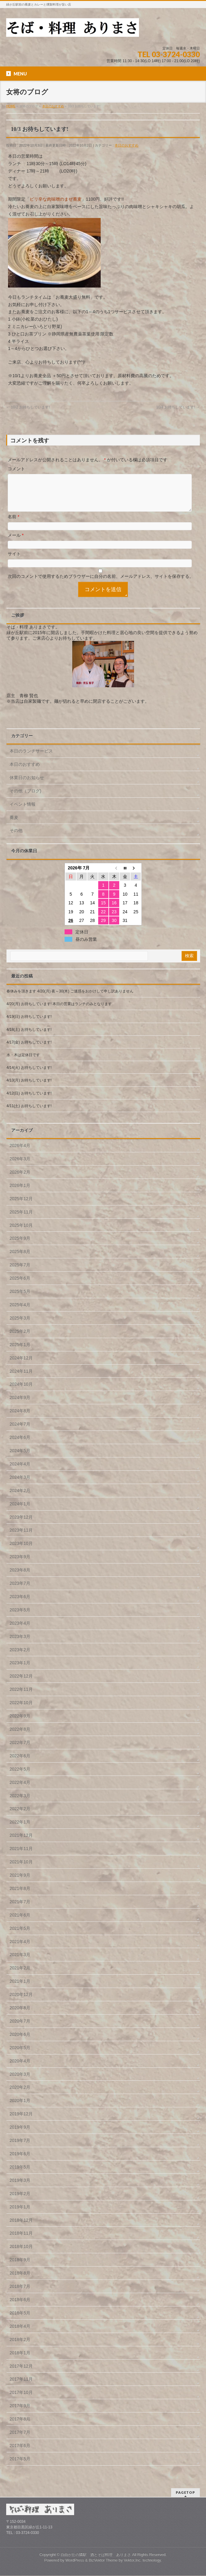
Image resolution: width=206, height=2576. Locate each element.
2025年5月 (20, 1298)
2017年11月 (21, 2386)
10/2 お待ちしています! (28, 407)
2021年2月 (20, 1975)
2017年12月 (21, 2373)
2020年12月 (21, 2001)
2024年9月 (20, 1404)
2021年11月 (21, 1855)
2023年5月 (20, 1617)
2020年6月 (20, 2041)
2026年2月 (20, 1179)
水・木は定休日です (23, 1062)
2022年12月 (21, 1683)
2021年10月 (21, 1869)
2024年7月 (20, 1431)
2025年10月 (21, 1232)
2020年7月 (20, 2028)
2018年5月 (20, 2320)
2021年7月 (20, 1909)
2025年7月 (20, 1272)
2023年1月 (20, 1670)
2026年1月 (20, 1192)
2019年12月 (21, 2121)
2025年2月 (20, 1338)
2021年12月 (21, 1842)
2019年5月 (20, 2174)
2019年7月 (20, 2147)
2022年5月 (20, 1776)
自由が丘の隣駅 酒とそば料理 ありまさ (96, 2555)
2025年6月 (20, 1285)
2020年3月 (20, 2081)
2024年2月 (20, 1497)
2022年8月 (20, 1736)
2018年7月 (20, 2293)
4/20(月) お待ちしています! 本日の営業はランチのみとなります (59, 1011)
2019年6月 (20, 2161)
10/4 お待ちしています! (178, 407)
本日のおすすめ (126, 145)
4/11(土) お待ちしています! (29, 1113)
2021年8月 (20, 1895)
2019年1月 (20, 2214)
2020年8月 (20, 2015)
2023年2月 (20, 1657)
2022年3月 (20, 1803)
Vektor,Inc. (133, 2560)
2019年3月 (20, 2187)
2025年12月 (21, 1206)
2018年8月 (20, 2280)
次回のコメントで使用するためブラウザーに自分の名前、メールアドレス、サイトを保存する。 (101, 583)
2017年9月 (20, 2413)
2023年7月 (20, 1590)
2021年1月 (20, 1988)
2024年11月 (21, 1378)
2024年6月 (20, 1444)
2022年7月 (20, 1749)
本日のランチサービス (31, 758)
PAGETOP (185, 2493)
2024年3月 (20, 1484)
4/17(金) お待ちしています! (29, 1049)
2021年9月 (20, 1882)
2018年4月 (20, 2333)
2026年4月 (20, 1152)
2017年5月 (20, 2466)
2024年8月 (20, 1418)
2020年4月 (20, 2068)
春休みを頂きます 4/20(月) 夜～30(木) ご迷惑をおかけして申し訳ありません (69, 998)
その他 (16, 837)
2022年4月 (20, 1789)
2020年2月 (20, 2094)
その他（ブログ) (25, 798)
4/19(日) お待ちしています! (29, 1024)
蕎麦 (14, 824)
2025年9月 (20, 1245)
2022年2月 (20, 1816)
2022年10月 (21, 1710)
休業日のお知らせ (27, 785)
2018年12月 (21, 2227)
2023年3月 (20, 1643)
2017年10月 (21, 2399)
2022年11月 (21, 1696)
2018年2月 (20, 2346)
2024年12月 (21, 1365)
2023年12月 (21, 1524)
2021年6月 (20, 1922)
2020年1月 (20, 2107)
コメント (16, 468)
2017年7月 (20, 2439)
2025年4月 (20, 1312)
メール (15, 542)
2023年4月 (20, 1630)
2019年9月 (20, 2134)
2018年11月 (21, 2240)
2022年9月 (20, 1723)
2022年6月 (20, 1763)
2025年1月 (20, 1352)
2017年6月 (20, 2452)
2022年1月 (20, 1829)
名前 (13, 524)
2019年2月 (20, 2201)
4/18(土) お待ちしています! (29, 1037)
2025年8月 (20, 1258)
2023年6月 (20, 1603)
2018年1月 (20, 2360)
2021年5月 (20, 1935)
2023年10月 (21, 1550)
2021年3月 (20, 1962)
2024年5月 (20, 1458)
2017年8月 (20, 2426)
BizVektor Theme (103, 2560)
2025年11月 (21, 1219)
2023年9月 (20, 1564)
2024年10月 (21, 1391)
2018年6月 (20, 2307)
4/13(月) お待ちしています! (29, 1087)
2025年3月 (20, 1325)
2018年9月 (20, 2267)
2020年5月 (20, 2055)
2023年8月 (20, 1577)
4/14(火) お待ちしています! (29, 1075)
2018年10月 (21, 2253)
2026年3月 (20, 1166)
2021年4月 (20, 1949)
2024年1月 (20, 1511)
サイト (14, 561)
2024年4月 (20, 1471)
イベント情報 (23, 811)
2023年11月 (21, 1537)
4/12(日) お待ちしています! (29, 1100)
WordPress (74, 2560)
